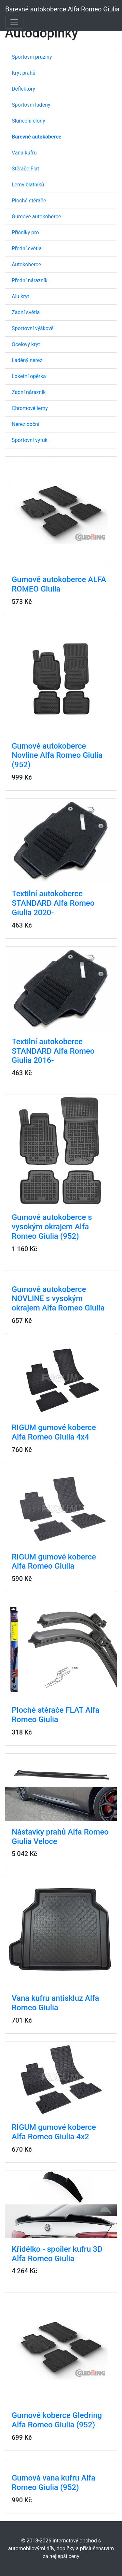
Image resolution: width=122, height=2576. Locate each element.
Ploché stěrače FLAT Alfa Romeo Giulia (56, 1714)
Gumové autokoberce (36, 216)
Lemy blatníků (28, 185)
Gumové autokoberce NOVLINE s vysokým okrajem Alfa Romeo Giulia (58, 1299)
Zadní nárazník (29, 392)
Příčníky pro (25, 232)
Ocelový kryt (26, 344)
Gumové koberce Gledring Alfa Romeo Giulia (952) (57, 2420)
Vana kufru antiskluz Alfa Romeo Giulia (55, 2003)
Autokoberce (26, 264)
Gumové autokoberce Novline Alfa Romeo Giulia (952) (57, 755)
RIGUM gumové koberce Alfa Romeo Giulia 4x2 (54, 2132)
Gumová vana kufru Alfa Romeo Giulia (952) (53, 2482)
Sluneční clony (28, 121)
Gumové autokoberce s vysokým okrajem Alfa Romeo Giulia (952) (52, 1227)
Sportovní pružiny (32, 57)
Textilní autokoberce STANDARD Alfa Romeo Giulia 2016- (53, 1051)
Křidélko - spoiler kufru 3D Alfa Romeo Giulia (57, 2254)
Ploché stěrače (29, 201)
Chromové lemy (30, 408)
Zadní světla (26, 312)
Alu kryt (20, 296)
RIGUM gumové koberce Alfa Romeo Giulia (54, 1561)
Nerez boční (25, 424)
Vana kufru (24, 153)
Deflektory (23, 89)
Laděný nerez (27, 360)
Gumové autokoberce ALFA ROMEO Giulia (59, 584)
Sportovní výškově (33, 328)
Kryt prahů (23, 73)
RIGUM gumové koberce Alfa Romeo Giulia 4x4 (54, 1432)
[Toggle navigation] (14, 22)
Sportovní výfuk (29, 440)
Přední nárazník (29, 280)
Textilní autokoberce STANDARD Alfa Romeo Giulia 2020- (53, 903)
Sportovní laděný (31, 105)
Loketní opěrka (29, 376)
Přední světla (27, 248)
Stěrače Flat (25, 169)
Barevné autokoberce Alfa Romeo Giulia (62, 9)
